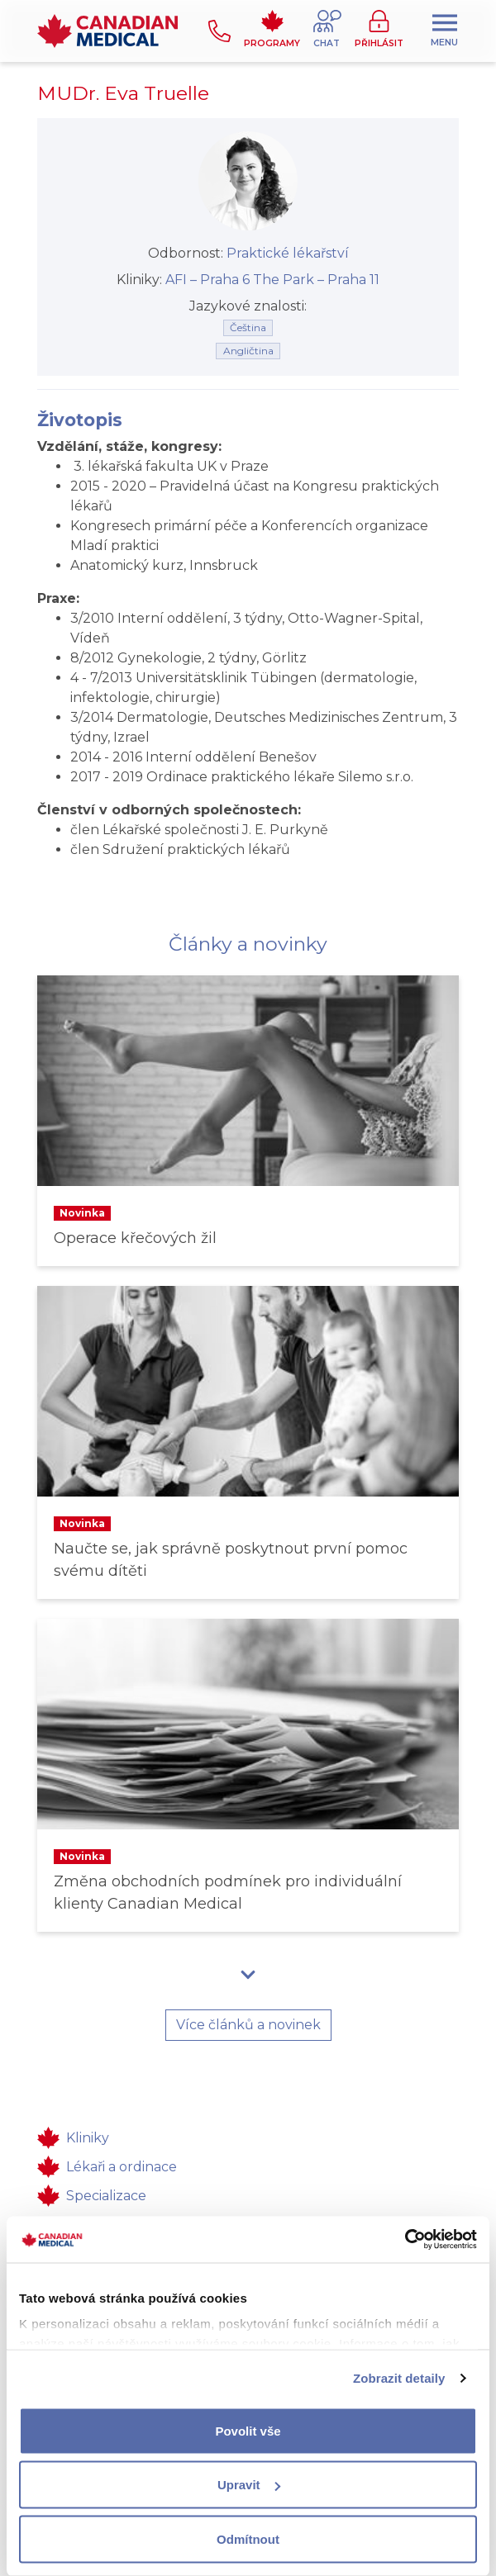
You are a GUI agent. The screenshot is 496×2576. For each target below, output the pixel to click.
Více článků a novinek (248, 2025)
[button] (327, 31)
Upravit (248, 2485)
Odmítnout (248, 2538)
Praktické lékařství (288, 253)
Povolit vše (247, 2430)
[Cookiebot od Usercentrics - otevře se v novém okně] (404, 2240)
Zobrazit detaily (399, 2378)
